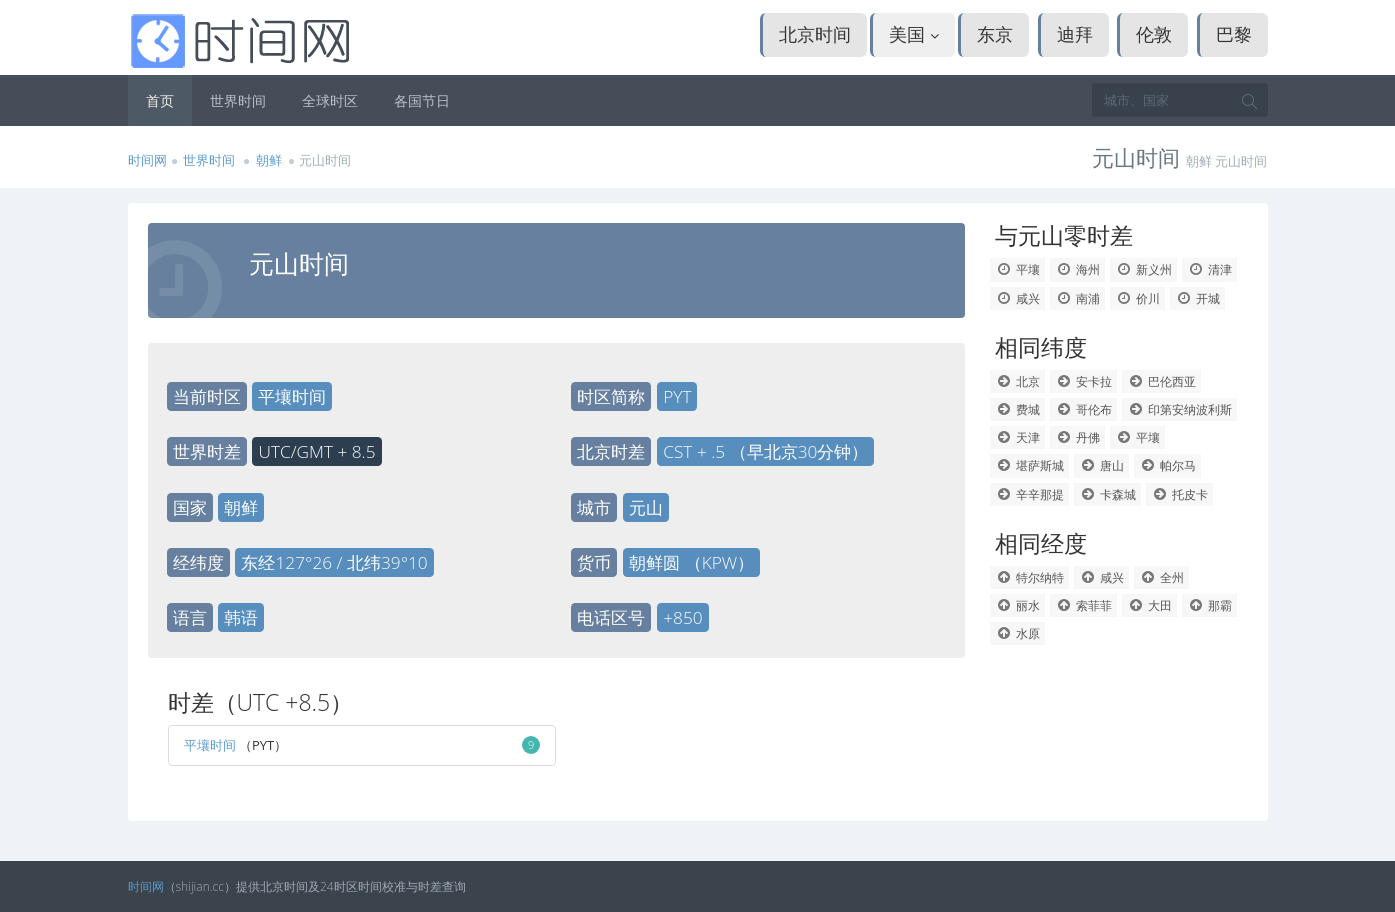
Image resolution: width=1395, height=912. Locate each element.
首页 (160, 100)
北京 (1017, 381)
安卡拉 (1083, 381)
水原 (1017, 633)
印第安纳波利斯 (1179, 409)
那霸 (1209, 605)
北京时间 (815, 34)
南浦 (1077, 298)
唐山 (1101, 465)
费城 (1017, 409)
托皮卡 (1179, 494)
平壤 (1017, 269)
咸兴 (1017, 298)
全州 (1161, 577)
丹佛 (1077, 437)
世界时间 (238, 100)
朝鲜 (270, 160)
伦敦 (1154, 34)
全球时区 (330, 100)
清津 (1209, 269)
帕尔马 (1167, 465)
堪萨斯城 (1029, 465)
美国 (914, 34)
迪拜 (1075, 34)
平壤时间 (210, 745)
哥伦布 (1083, 409)
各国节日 (422, 100)
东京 (995, 34)
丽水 (1017, 605)
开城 (1197, 298)
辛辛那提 (1029, 494)
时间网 (147, 160)
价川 (1137, 298)
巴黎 (1234, 34)
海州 (1077, 269)
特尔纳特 (1029, 577)
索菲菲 (1083, 605)
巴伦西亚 (1161, 381)
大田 (1149, 605)
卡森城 (1107, 494)
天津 (1017, 437)
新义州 (1143, 269)
